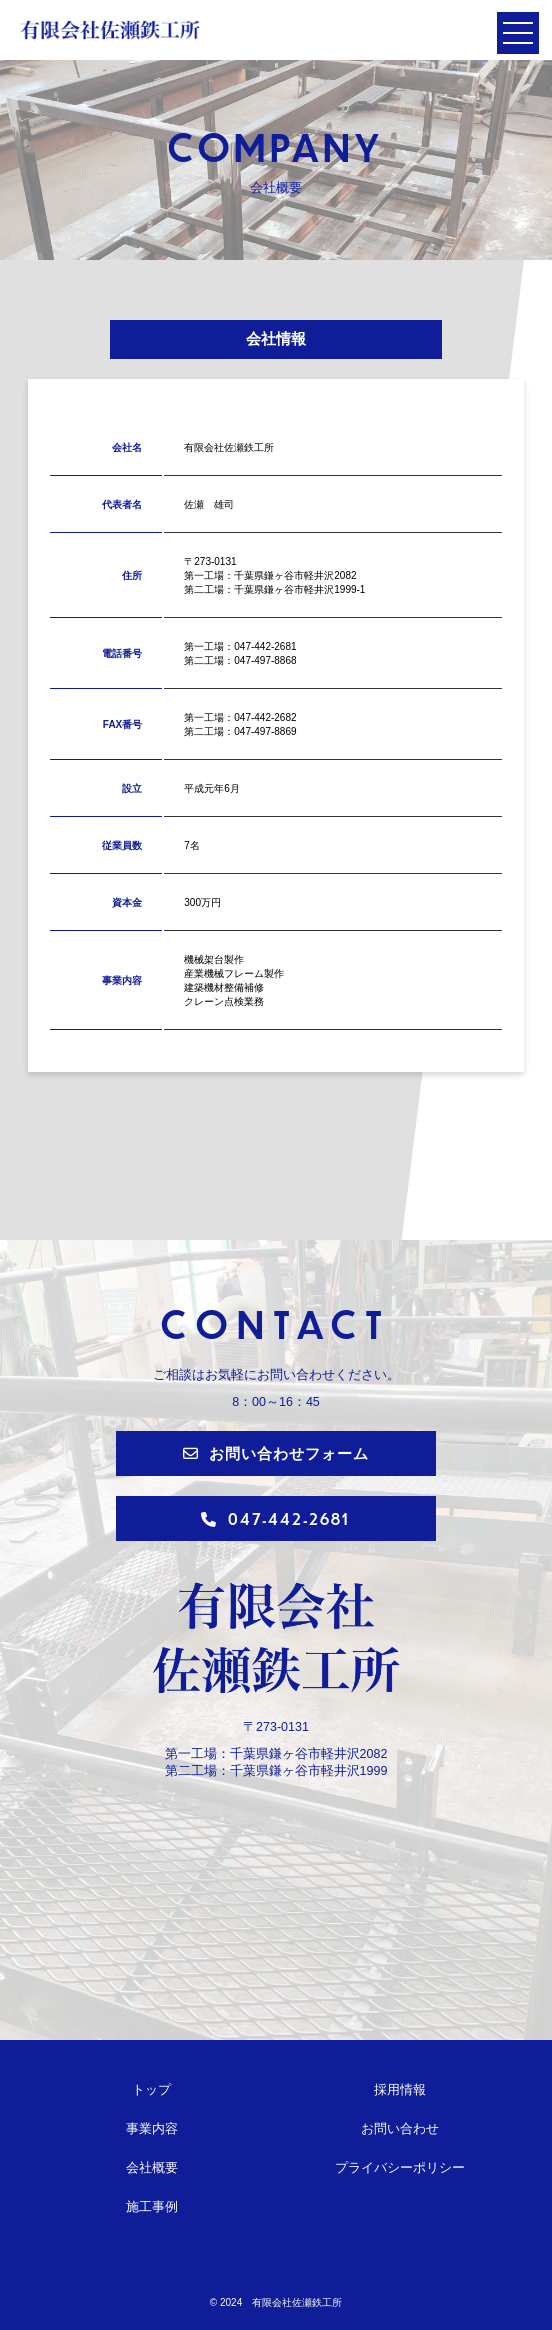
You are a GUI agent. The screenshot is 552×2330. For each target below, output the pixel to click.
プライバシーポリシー (400, 2168)
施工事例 (152, 2207)
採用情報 (400, 2090)
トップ (151, 2090)
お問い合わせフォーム (276, 1452)
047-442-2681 (275, 1518)
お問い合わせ (400, 2129)
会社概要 (152, 2168)
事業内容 (152, 2129)
